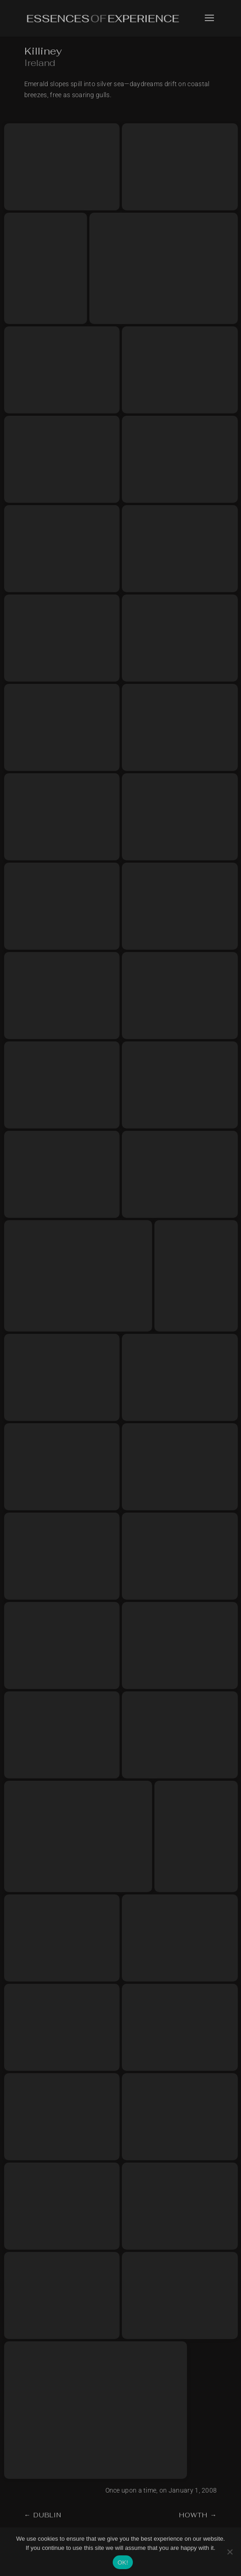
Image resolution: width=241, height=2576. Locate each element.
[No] (229, 2551)
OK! (122, 2562)
